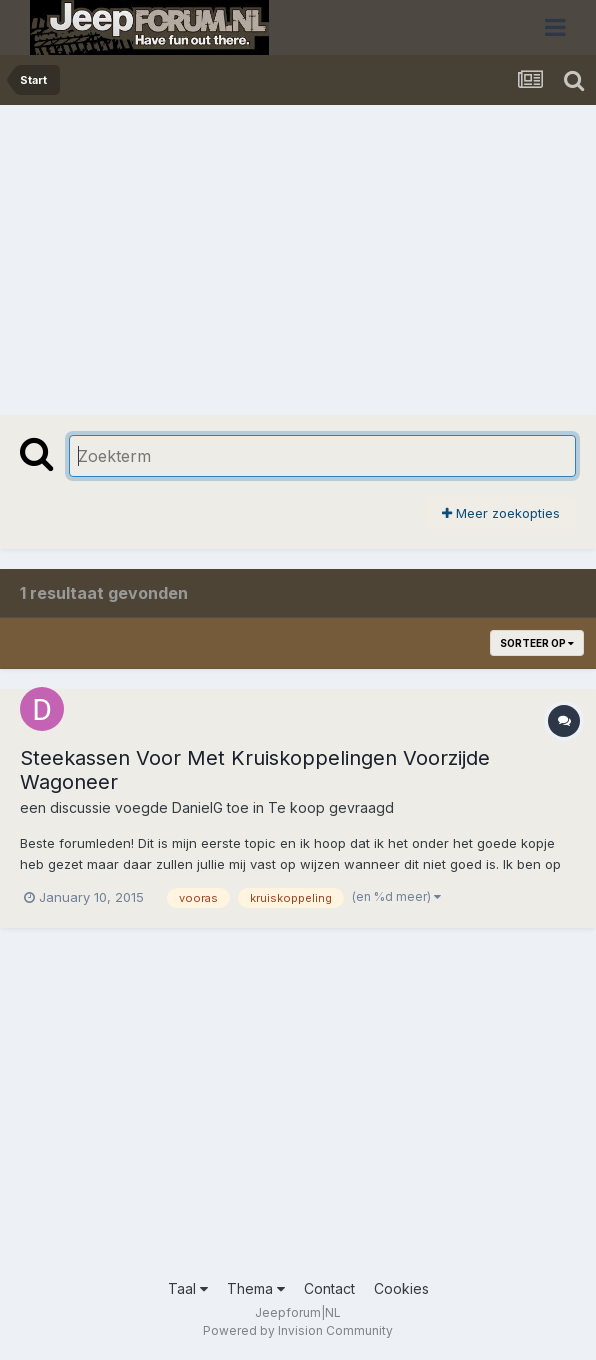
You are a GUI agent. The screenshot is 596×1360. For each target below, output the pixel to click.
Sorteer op (537, 643)
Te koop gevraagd (331, 807)
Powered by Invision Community (298, 1330)
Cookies (401, 1288)
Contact (329, 1288)
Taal (188, 1288)
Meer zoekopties (501, 513)
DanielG (197, 807)
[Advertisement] (244, 255)
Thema (256, 1288)
